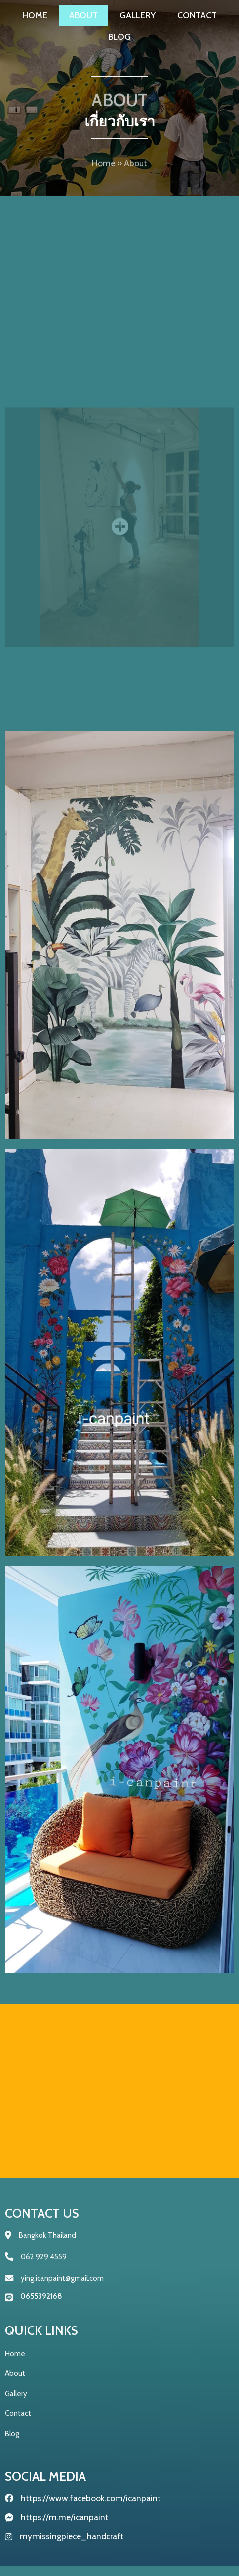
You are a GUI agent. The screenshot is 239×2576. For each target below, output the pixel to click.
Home (103, 169)
